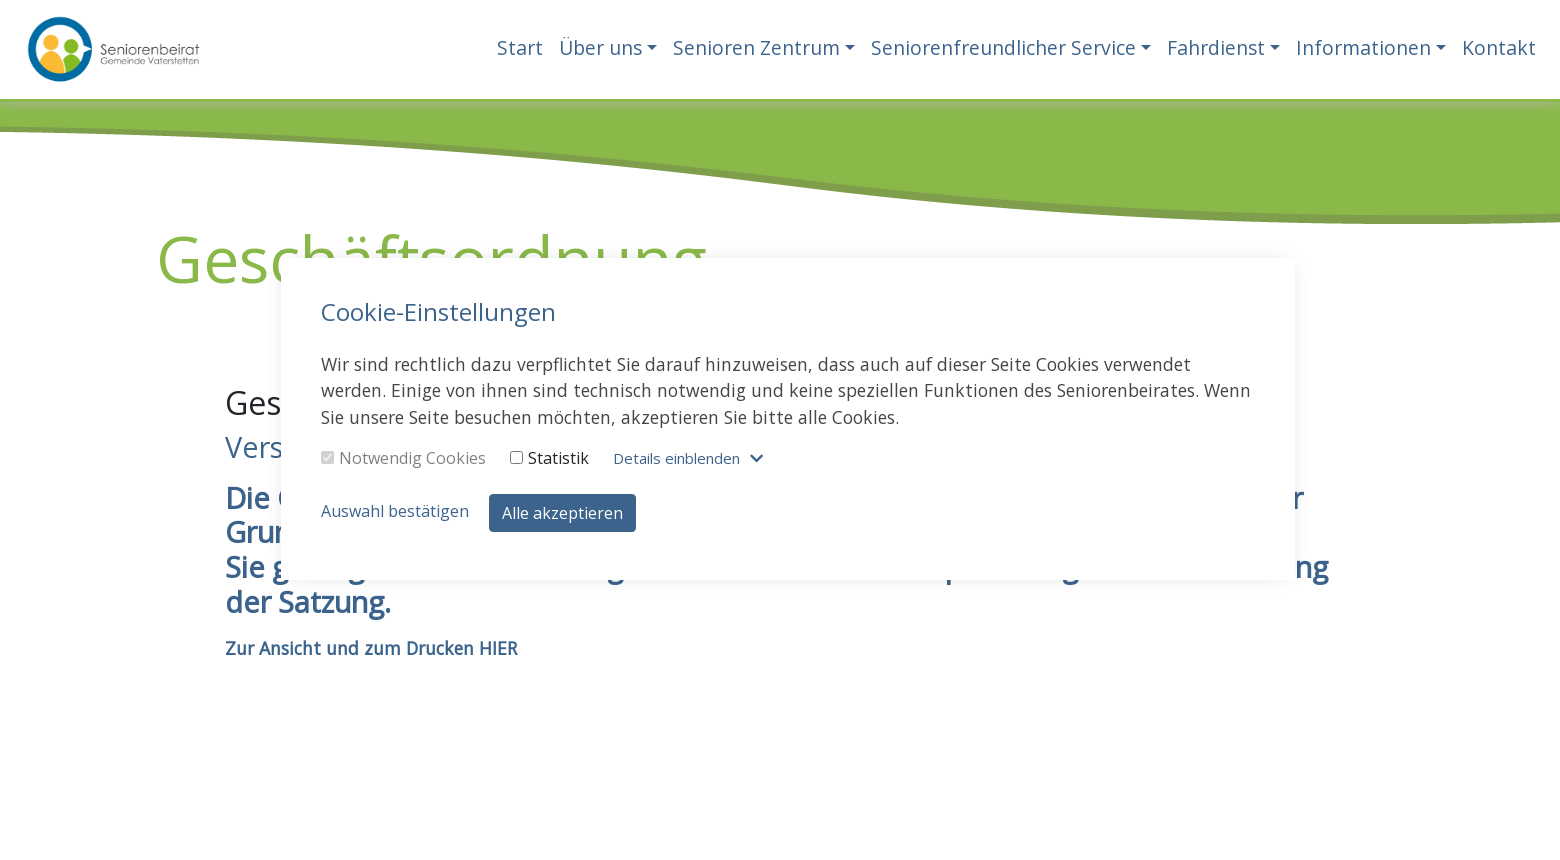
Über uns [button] (600, 47)
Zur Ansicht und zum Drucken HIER (371, 648)
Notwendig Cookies (403, 458)
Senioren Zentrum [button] (756, 47)
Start (520, 47)
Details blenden (676, 458)
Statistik (549, 458)
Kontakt (1499, 47)
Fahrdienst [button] (1216, 47)
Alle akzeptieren (562, 513)
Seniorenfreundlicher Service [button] (1003, 47)
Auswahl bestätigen (395, 511)
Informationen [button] (1363, 47)
